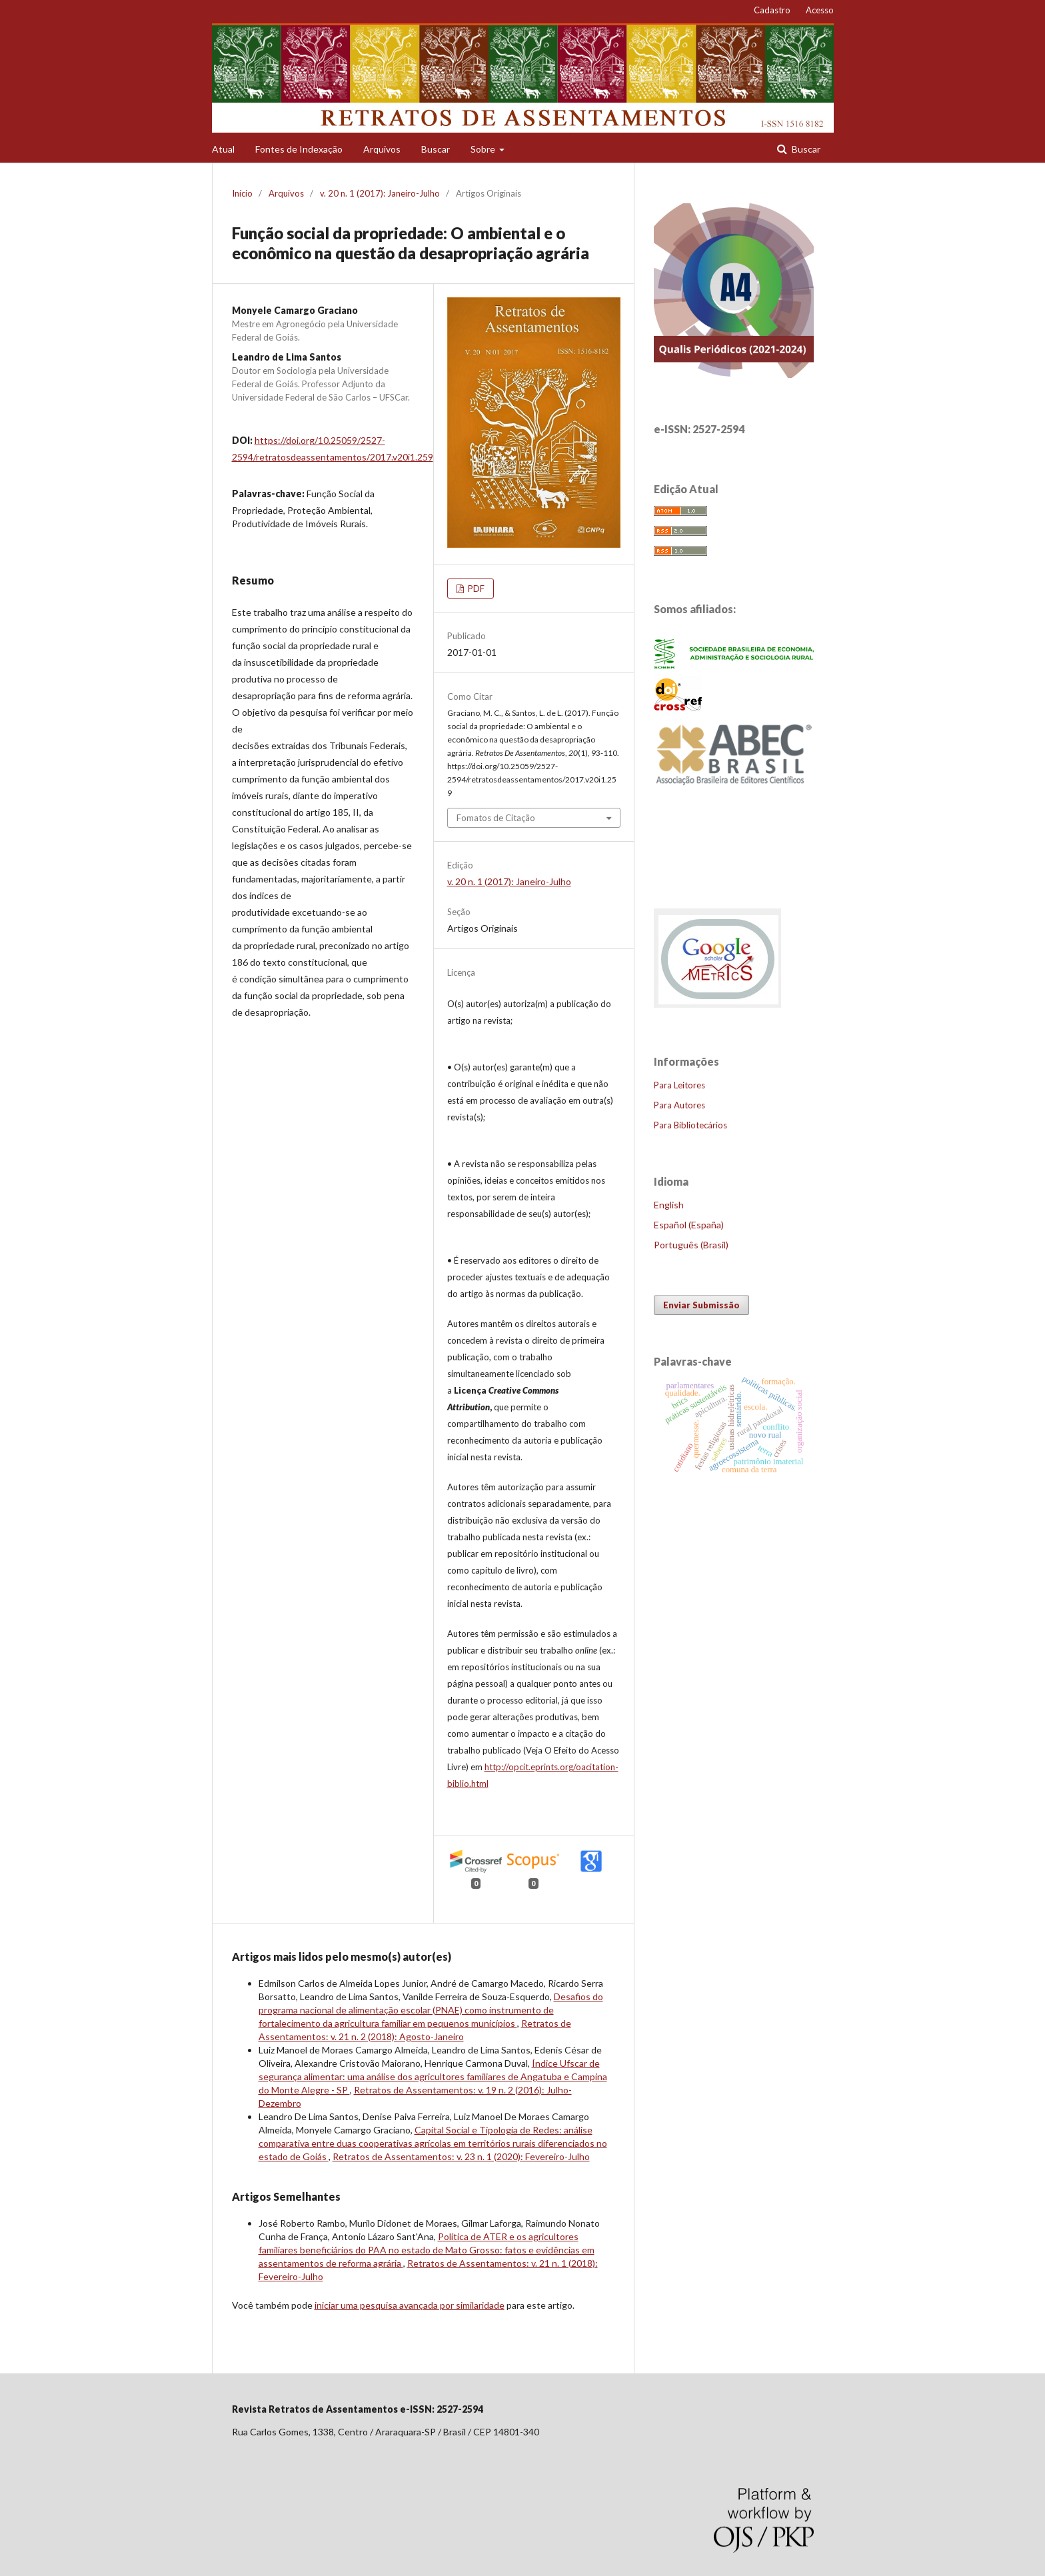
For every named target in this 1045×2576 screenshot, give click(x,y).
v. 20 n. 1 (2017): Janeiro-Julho (380, 193)
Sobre (484, 149)
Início (242, 193)
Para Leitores (679, 1085)
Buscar (435, 149)
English (669, 1204)
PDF (475, 588)
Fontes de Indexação (299, 149)
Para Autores (679, 1105)
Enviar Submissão (701, 1305)
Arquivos (382, 149)
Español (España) (689, 1224)
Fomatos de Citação (496, 817)
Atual (223, 149)
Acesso (820, 10)
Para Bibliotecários (690, 1125)
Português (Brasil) (691, 1244)
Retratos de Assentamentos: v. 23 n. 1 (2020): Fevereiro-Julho (461, 2156)
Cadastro (772, 10)
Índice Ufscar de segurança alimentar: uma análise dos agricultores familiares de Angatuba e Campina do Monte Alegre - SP (433, 2076)
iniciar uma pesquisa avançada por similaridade (410, 2305)
